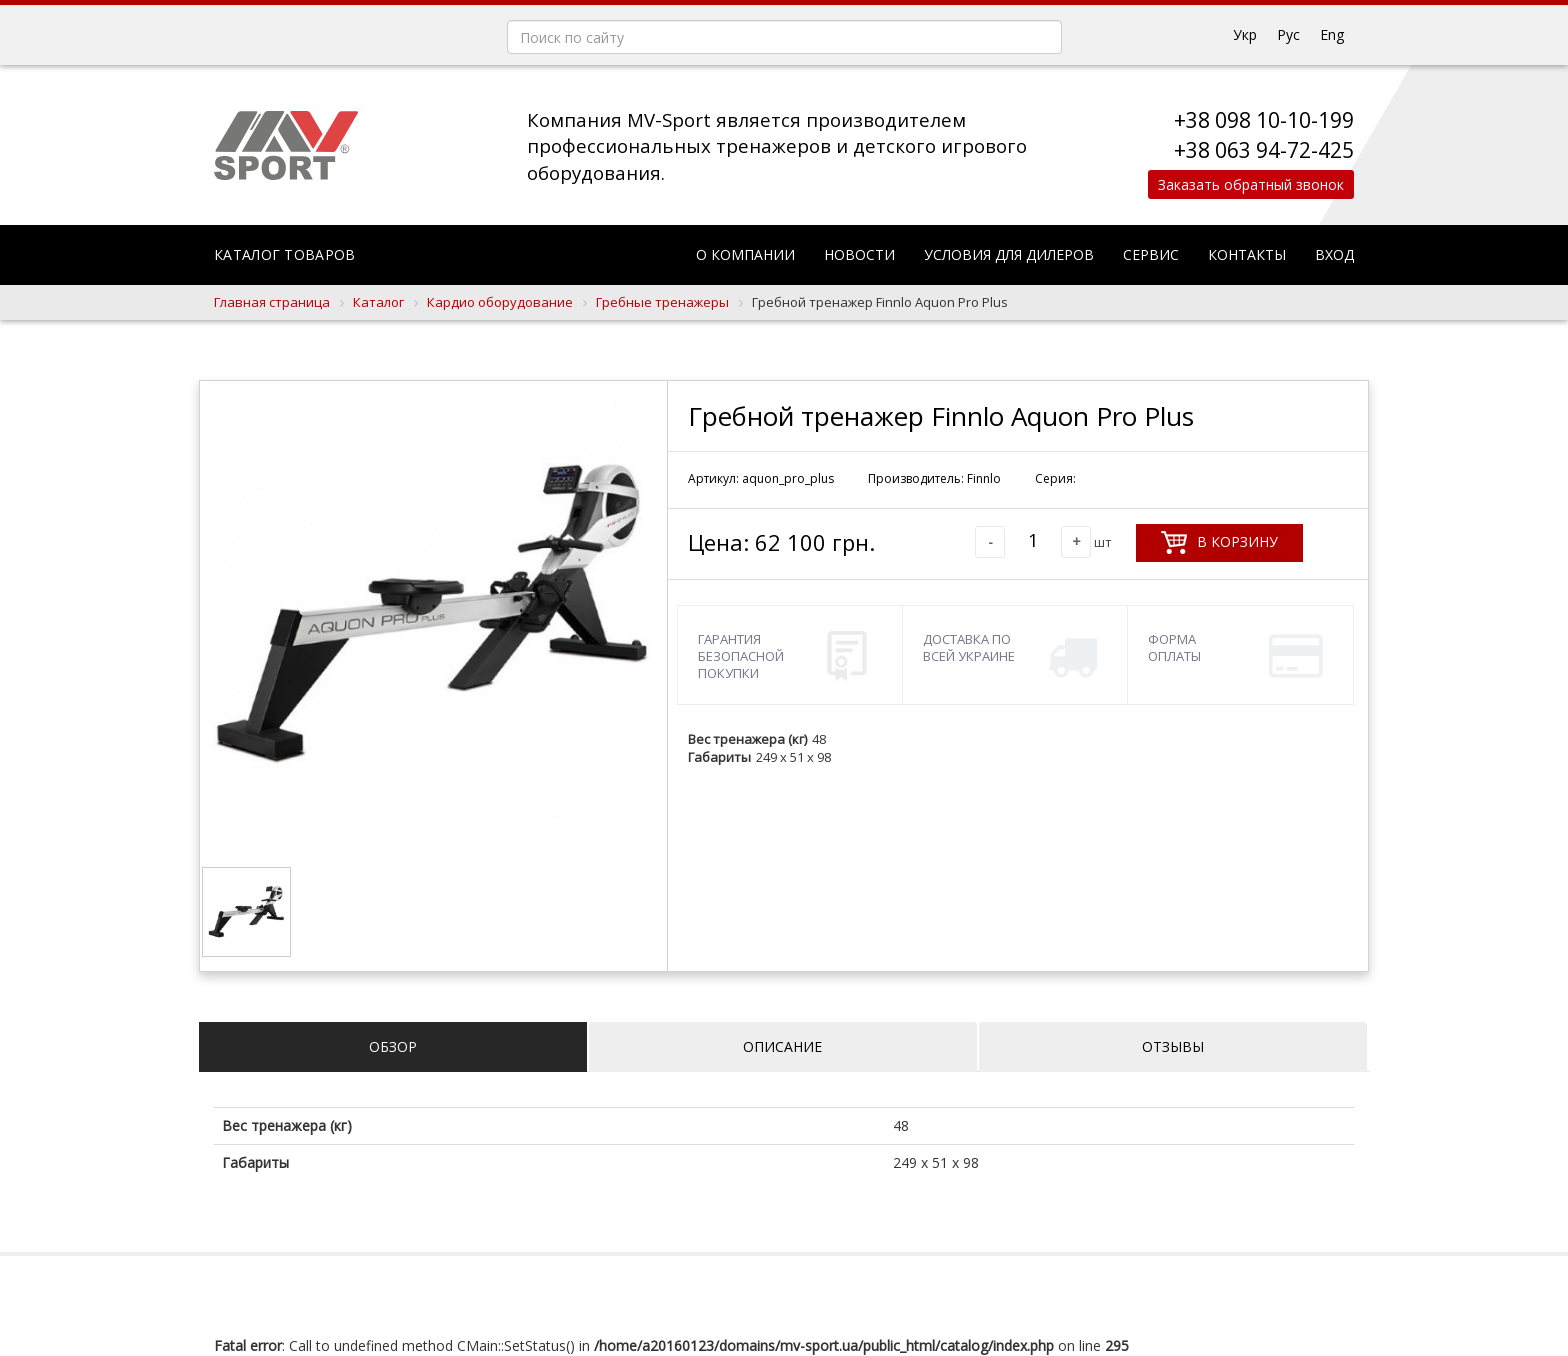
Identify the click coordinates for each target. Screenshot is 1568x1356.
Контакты (1247, 254)
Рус (1288, 34)
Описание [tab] (782, 1046)
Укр (1245, 34)
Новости (859, 254)
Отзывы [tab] (1173, 1046)
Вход (1334, 254)
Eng (1332, 34)
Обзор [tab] (393, 1046)
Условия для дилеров (1009, 254)
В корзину (1219, 542)
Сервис (1151, 254)
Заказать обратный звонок (1246, 184)
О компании (745, 254)
